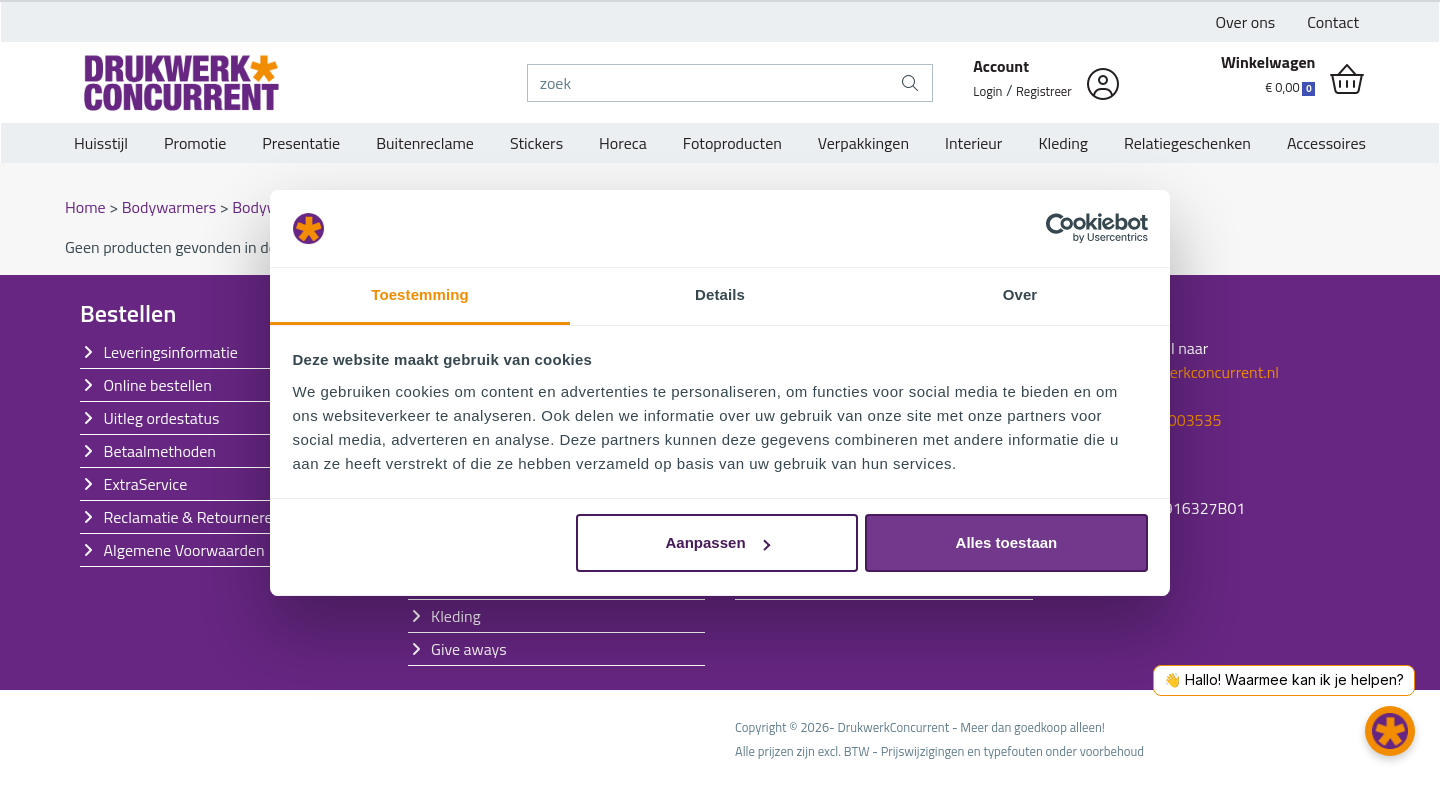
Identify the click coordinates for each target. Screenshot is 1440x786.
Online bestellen (158, 385)
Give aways (469, 649)
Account (1001, 66)
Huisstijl (101, 143)
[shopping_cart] (1347, 80)
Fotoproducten (732, 143)
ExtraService (146, 484)
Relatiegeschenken (1187, 143)
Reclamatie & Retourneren (193, 517)
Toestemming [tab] (420, 294)
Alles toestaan (1007, 542)
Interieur (973, 143)
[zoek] (708, 83)
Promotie (195, 143)
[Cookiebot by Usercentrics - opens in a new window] (1060, 229)
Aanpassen (718, 542)
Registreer (1044, 91)
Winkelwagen (1268, 62)
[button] (1390, 731)
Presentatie (301, 143)
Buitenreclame (425, 143)
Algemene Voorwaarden (184, 550)
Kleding (1063, 143)
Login (987, 91)
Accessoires (1326, 143)
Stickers (536, 143)
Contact (1333, 22)
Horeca (623, 143)
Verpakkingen (863, 143)
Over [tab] (1020, 294)
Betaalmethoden (160, 451)
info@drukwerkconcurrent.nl (1182, 372)
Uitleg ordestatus (162, 418)
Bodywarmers (171, 207)
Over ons (1246, 22)
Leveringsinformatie (171, 352)
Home (87, 207)
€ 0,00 (1290, 87)
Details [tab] (720, 294)
